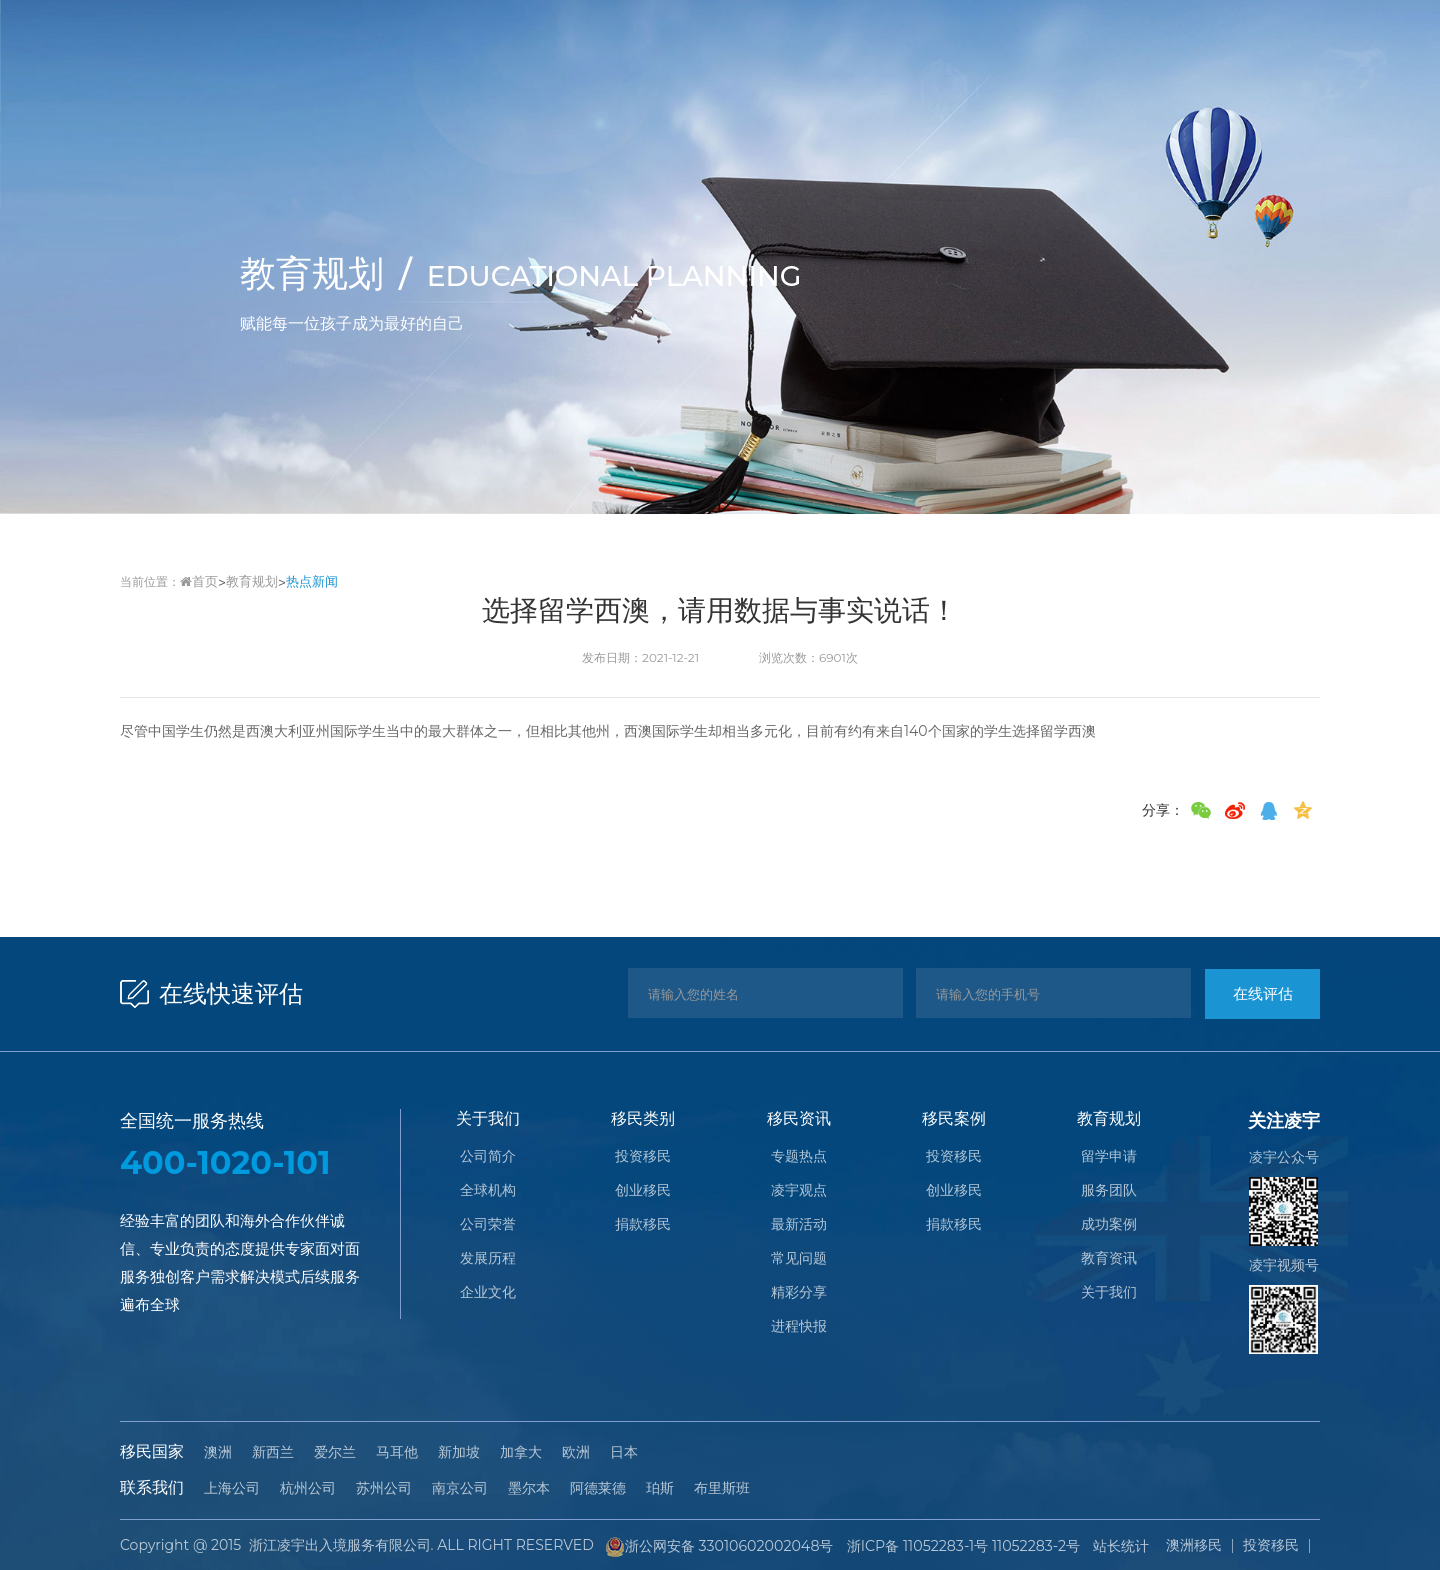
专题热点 (799, 1158)
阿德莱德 (598, 1488)
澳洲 (218, 1452)
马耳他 (397, 1452)
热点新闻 (303, 581)
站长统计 (1112, 1544)
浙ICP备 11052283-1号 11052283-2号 (958, 1544)
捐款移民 (643, 1226)
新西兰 (273, 1452)
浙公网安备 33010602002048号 (718, 1545)
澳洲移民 (1194, 1544)
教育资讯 (1109, 1260)
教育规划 (247, 581)
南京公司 (460, 1488)
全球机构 (488, 1192)
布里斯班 (722, 1488)
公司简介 (488, 1158)
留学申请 (1109, 1158)
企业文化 (488, 1294)
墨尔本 (529, 1488)
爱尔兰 (335, 1452)
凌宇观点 (799, 1192)
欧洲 (576, 1452)
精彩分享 (799, 1294)
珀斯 (660, 1488)
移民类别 (643, 1118)
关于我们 (488, 1118)
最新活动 (799, 1226)
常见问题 (799, 1260)
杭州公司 (308, 1488)
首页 (197, 581)
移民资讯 (799, 1118)
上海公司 (232, 1488)
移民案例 (954, 1118)
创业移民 (643, 1192)
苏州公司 (384, 1488)
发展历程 (488, 1260)
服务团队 (1109, 1192)
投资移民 (643, 1158)
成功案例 (1109, 1226)
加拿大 (521, 1452)
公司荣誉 (488, 1226)
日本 (624, 1452)
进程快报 (799, 1328)
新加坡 (459, 1452)
